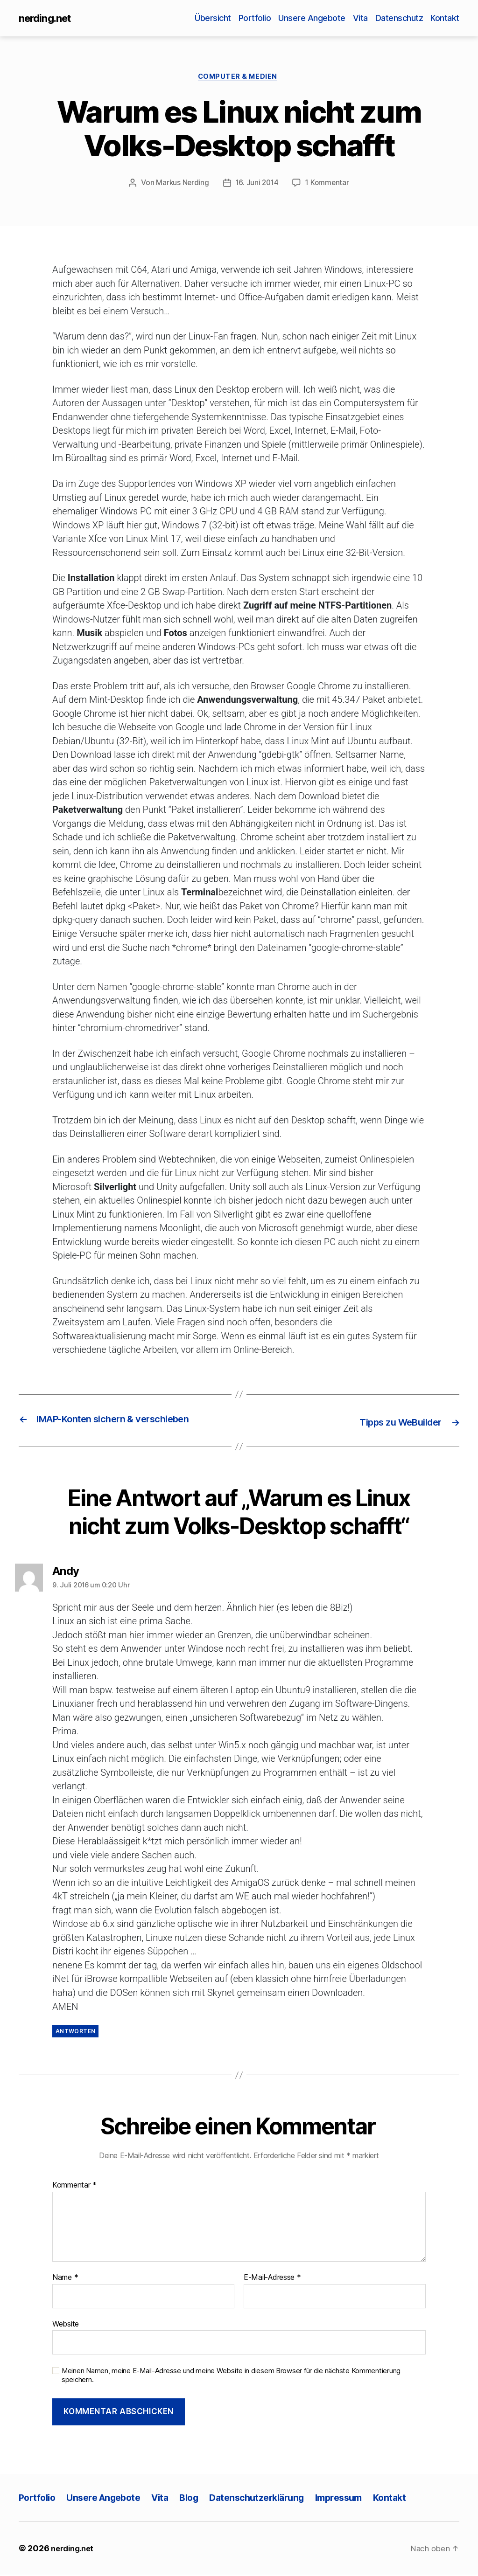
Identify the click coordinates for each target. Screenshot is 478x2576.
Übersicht (213, 18)
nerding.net (47, 18)
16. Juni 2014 (256, 185)
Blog (200, 2499)
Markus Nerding (181, 185)
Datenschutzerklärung (272, 2499)
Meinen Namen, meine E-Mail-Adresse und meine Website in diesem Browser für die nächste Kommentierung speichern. (231, 2377)
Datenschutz (399, 18)
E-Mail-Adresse (272, 2279)
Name (65, 2279)
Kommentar (74, 2187)
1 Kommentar (328, 185)
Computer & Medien (238, 79)
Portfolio (255, 18)
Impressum (361, 2499)
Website (65, 2325)
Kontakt (444, 18)
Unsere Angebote (311, 18)
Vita (360, 18)
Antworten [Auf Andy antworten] (75, 2032)
